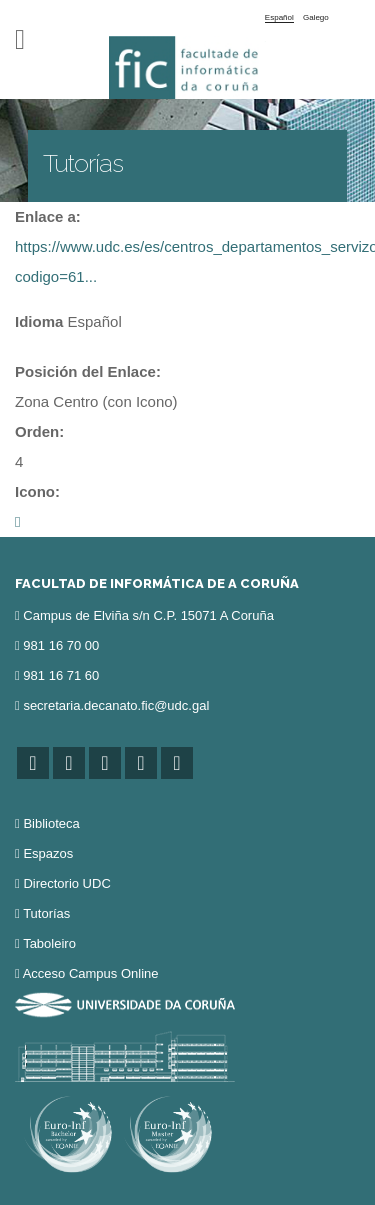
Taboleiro (49, 943)
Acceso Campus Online (91, 973)
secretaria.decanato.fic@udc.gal (116, 705)
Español (279, 17)
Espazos (48, 853)
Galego (316, 17)
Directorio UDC (66, 883)
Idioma (39, 321)
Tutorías (46, 913)
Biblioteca (51, 823)
